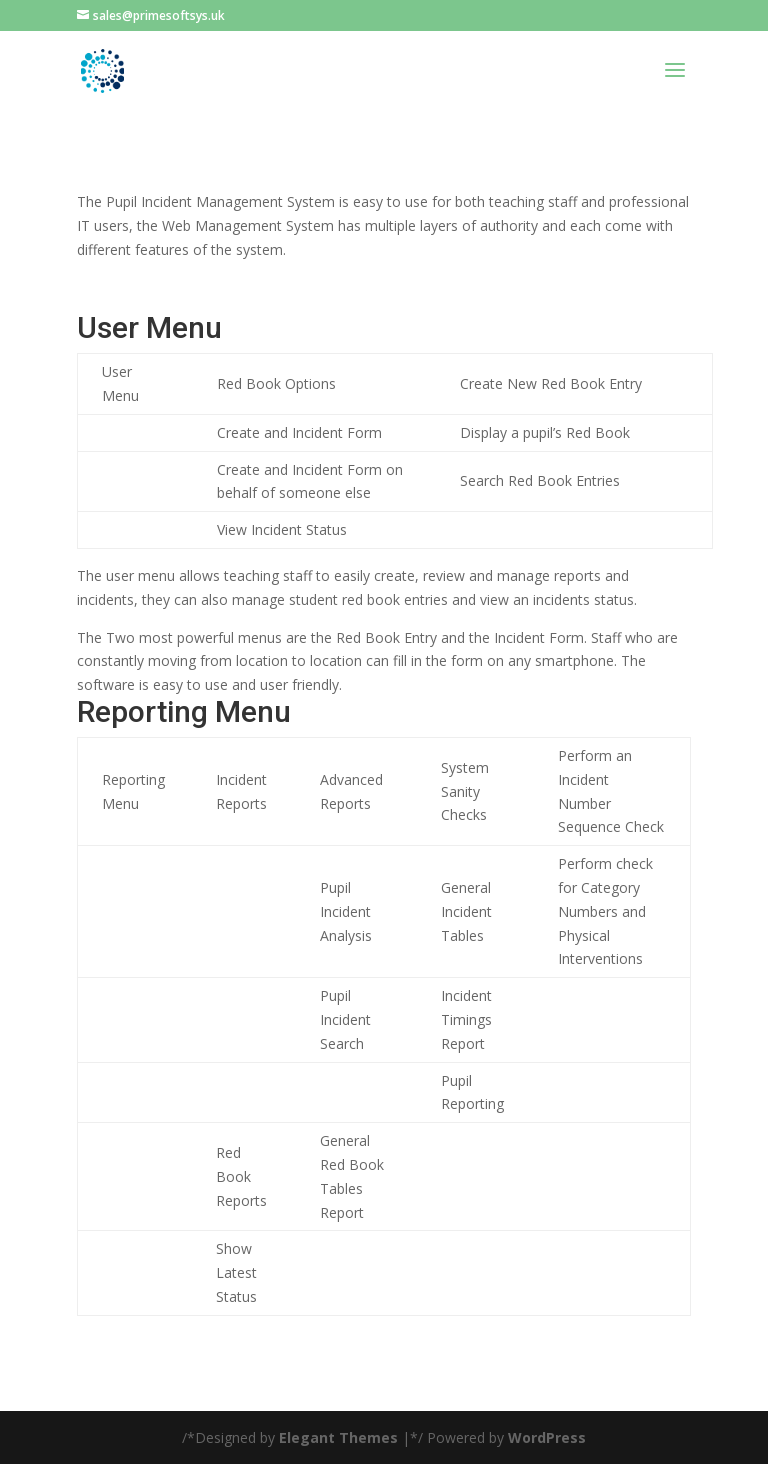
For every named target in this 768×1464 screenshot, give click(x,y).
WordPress (547, 1437)
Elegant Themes (338, 1437)
